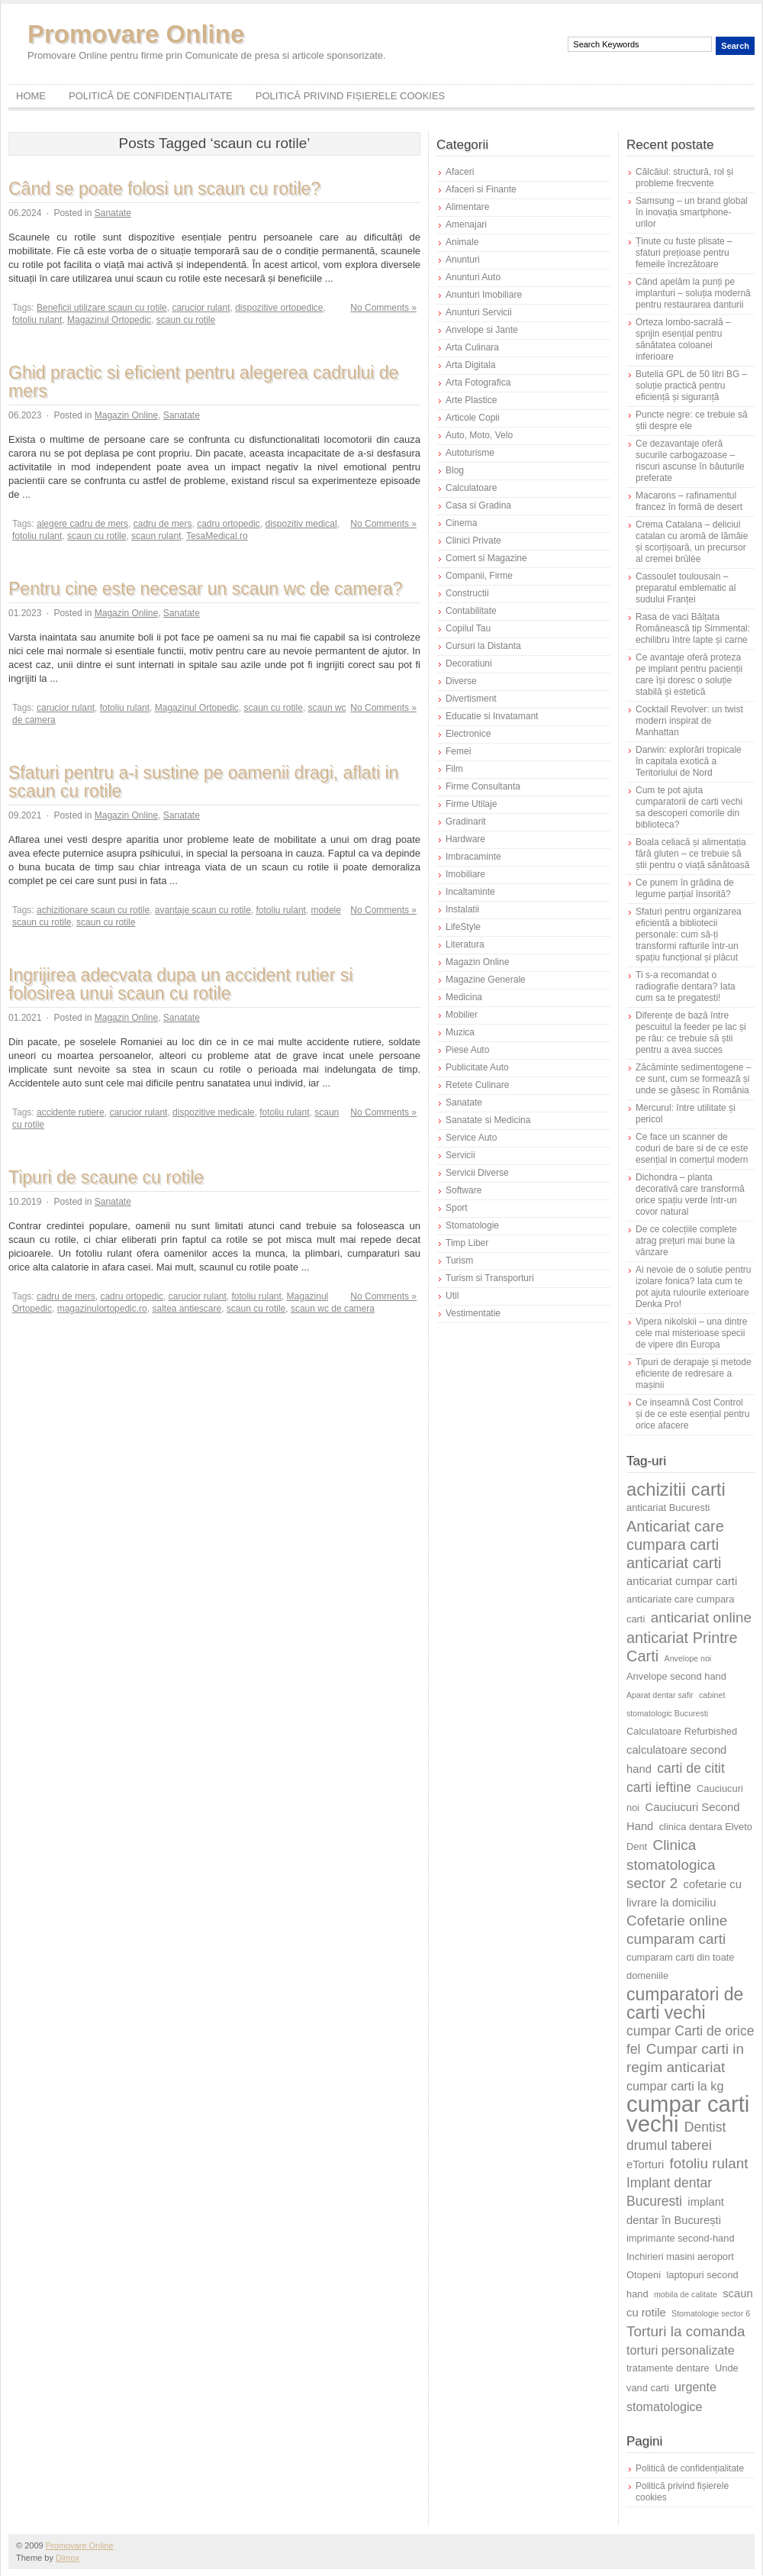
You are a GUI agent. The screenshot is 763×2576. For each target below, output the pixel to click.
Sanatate (113, 213)
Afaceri (460, 171)
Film (454, 768)
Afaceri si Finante (481, 189)
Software (463, 1190)
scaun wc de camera (333, 1308)
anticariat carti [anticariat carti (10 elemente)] (674, 1562)
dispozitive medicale (213, 1112)
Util (452, 1295)
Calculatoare (471, 488)
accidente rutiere (71, 1112)
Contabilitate (471, 610)
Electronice (468, 733)
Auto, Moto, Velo (479, 435)
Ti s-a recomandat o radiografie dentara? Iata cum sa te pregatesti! (686, 986)
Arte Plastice (471, 400)
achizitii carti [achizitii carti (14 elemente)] (676, 1489)
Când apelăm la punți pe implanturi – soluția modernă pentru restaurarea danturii (693, 293)
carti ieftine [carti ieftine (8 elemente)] (658, 1787)
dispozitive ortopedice (279, 307)
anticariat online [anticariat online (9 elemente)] (701, 1617)
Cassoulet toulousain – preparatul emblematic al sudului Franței (686, 588)
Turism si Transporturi (490, 1278)
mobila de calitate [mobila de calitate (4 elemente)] (685, 2294)
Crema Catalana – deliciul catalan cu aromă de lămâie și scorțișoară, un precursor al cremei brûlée (692, 541)
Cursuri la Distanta (483, 646)
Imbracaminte (473, 856)
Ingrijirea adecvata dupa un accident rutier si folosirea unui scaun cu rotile (180, 984)
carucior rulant (201, 307)
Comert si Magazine (486, 558)
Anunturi (463, 259)
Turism (459, 1260)
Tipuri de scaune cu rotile (106, 1177)
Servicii (460, 1155)
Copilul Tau (468, 628)
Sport (457, 1207)
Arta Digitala (470, 365)
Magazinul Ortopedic (109, 320)
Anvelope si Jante (482, 329)
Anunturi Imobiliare (484, 294)
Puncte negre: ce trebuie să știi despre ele (692, 420)
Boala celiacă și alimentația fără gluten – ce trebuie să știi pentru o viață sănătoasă (692, 853)
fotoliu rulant (37, 320)
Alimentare (467, 207)
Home (31, 96)
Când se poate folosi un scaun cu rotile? (164, 189)
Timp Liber (467, 1243)
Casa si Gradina (478, 505)
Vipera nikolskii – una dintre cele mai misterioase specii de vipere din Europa (692, 1333)
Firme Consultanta (483, 786)
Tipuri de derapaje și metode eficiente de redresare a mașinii (694, 1373)
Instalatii (462, 909)
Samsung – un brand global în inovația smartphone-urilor (692, 212)
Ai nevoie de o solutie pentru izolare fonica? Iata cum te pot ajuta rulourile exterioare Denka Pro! (693, 1286)
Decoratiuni (469, 663)
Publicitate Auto (477, 1067)
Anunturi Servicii (479, 312)
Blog (455, 470)
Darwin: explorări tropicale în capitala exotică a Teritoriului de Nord (689, 761)
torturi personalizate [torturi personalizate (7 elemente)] (680, 2350)
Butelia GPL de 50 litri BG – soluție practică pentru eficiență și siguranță (691, 385)
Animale (462, 242)
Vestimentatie (473, 1313)
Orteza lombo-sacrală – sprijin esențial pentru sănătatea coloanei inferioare (683, 339)
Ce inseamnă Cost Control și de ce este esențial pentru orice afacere (692, 1414)
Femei (458, 751)
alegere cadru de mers (82, 523)
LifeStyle (463, 927)
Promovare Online (135, 34)
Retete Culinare (477, 1085)
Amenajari (466, 224)
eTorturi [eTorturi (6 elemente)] (645, 2164)
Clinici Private (473, 540)
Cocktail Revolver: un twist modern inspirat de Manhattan (689, 721)
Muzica (460, 1032)
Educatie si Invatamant (492, 716)
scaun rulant (156, 536)
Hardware (465, 839)
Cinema (461, 523)
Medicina (464, 997)
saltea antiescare (186, 1308)
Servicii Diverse (477, 1172)
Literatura (465, 944)
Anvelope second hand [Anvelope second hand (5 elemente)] (676, 1676)
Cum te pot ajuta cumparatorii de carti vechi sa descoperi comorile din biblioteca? (689, 807)
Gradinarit (466, 821)
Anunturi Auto (473, 277)
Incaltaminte (470, 891)
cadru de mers (163, 523)
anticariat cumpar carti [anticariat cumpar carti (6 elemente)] (681, 1581)
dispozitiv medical (301, 523)
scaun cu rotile (185, 320)
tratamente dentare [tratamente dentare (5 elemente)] (668, 2368)
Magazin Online (126, 415)
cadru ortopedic (228, 523)
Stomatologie (472, 1225)
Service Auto (471, 1137)
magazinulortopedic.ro (102, 1308)
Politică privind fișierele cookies (351, 96)
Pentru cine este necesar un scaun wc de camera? (205, 589)
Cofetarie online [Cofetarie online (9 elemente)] (676, 1921)
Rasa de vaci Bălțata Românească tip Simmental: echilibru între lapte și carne (693, 628)
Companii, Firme (479, 575)
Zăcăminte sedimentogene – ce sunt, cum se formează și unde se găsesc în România (693, 1079)
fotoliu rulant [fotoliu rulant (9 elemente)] (709, 2163)
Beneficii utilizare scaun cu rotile (102, 307)
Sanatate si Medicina (488, 1120)
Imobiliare (465, 874)
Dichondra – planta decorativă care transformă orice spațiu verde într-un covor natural (690, 1194)
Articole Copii (473, 417)
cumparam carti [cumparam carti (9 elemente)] (676, 1939)
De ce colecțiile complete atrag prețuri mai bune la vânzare (686, 1240)
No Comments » (383, 307)
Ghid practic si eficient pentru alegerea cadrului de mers (203, 382)
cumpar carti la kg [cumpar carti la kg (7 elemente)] (674, 2086)
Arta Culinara (472, 347)
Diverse (461, 681)
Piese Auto (467, 1049)
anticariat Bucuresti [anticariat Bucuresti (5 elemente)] (668, 1507)
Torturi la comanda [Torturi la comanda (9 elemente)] (685, 2331)
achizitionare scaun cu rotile (93, 910)
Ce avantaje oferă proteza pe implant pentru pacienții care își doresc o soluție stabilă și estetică (689, 674)
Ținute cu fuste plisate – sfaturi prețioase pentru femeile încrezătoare (684, 253)
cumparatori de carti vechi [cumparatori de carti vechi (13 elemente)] (684, 2003)
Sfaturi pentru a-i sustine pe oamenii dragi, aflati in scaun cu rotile (203, 782)
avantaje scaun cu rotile (203, 910)
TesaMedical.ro (217, 536)
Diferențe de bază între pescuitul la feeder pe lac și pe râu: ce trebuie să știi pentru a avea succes (691, 1032)
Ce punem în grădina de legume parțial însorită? (685, 888)
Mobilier (462, 1014)
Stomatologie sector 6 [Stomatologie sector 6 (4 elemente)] (710, 2313)
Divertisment (471, 698)
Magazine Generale (486, 979)
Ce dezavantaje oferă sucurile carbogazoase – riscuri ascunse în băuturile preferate (690, 460)
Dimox (67, 2557)
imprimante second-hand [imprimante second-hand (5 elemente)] (680, 2238)
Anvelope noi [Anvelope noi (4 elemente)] (688, 1658)
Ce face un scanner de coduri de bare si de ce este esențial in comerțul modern (692, 1148)
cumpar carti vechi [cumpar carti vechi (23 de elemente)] (687, 2113)
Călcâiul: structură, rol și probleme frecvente (684, 177)
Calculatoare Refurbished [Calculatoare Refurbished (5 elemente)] (681, 1731)
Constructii (467, 593)
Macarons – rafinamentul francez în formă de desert (689, 501)
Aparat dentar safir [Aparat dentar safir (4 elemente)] (660, 1695)
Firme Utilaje (471, 804)
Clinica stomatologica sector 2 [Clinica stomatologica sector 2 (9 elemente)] (671, 1864)
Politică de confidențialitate (151, 96)
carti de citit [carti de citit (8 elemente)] (691, 1768)
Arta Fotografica (478, 382)
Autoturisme (470, 452)
